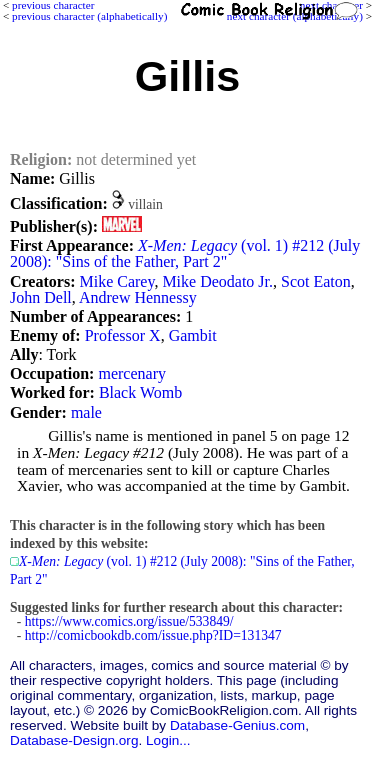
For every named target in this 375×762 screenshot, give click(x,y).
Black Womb (140, 392)
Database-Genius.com (237, 725)
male (86, 412)
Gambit (193, 335)
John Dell (41, 297)
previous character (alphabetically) (89, 16)
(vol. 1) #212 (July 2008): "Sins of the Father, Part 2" (185, 253)
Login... (168, 740)
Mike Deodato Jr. (217, 281)
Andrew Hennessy (138, 297)
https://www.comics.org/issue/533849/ (129, 621)
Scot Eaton (316, 281)
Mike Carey (116, 281)
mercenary (132, 373)
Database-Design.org (74, 740)
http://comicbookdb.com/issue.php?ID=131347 (153, 635)
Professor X (123, 335)
